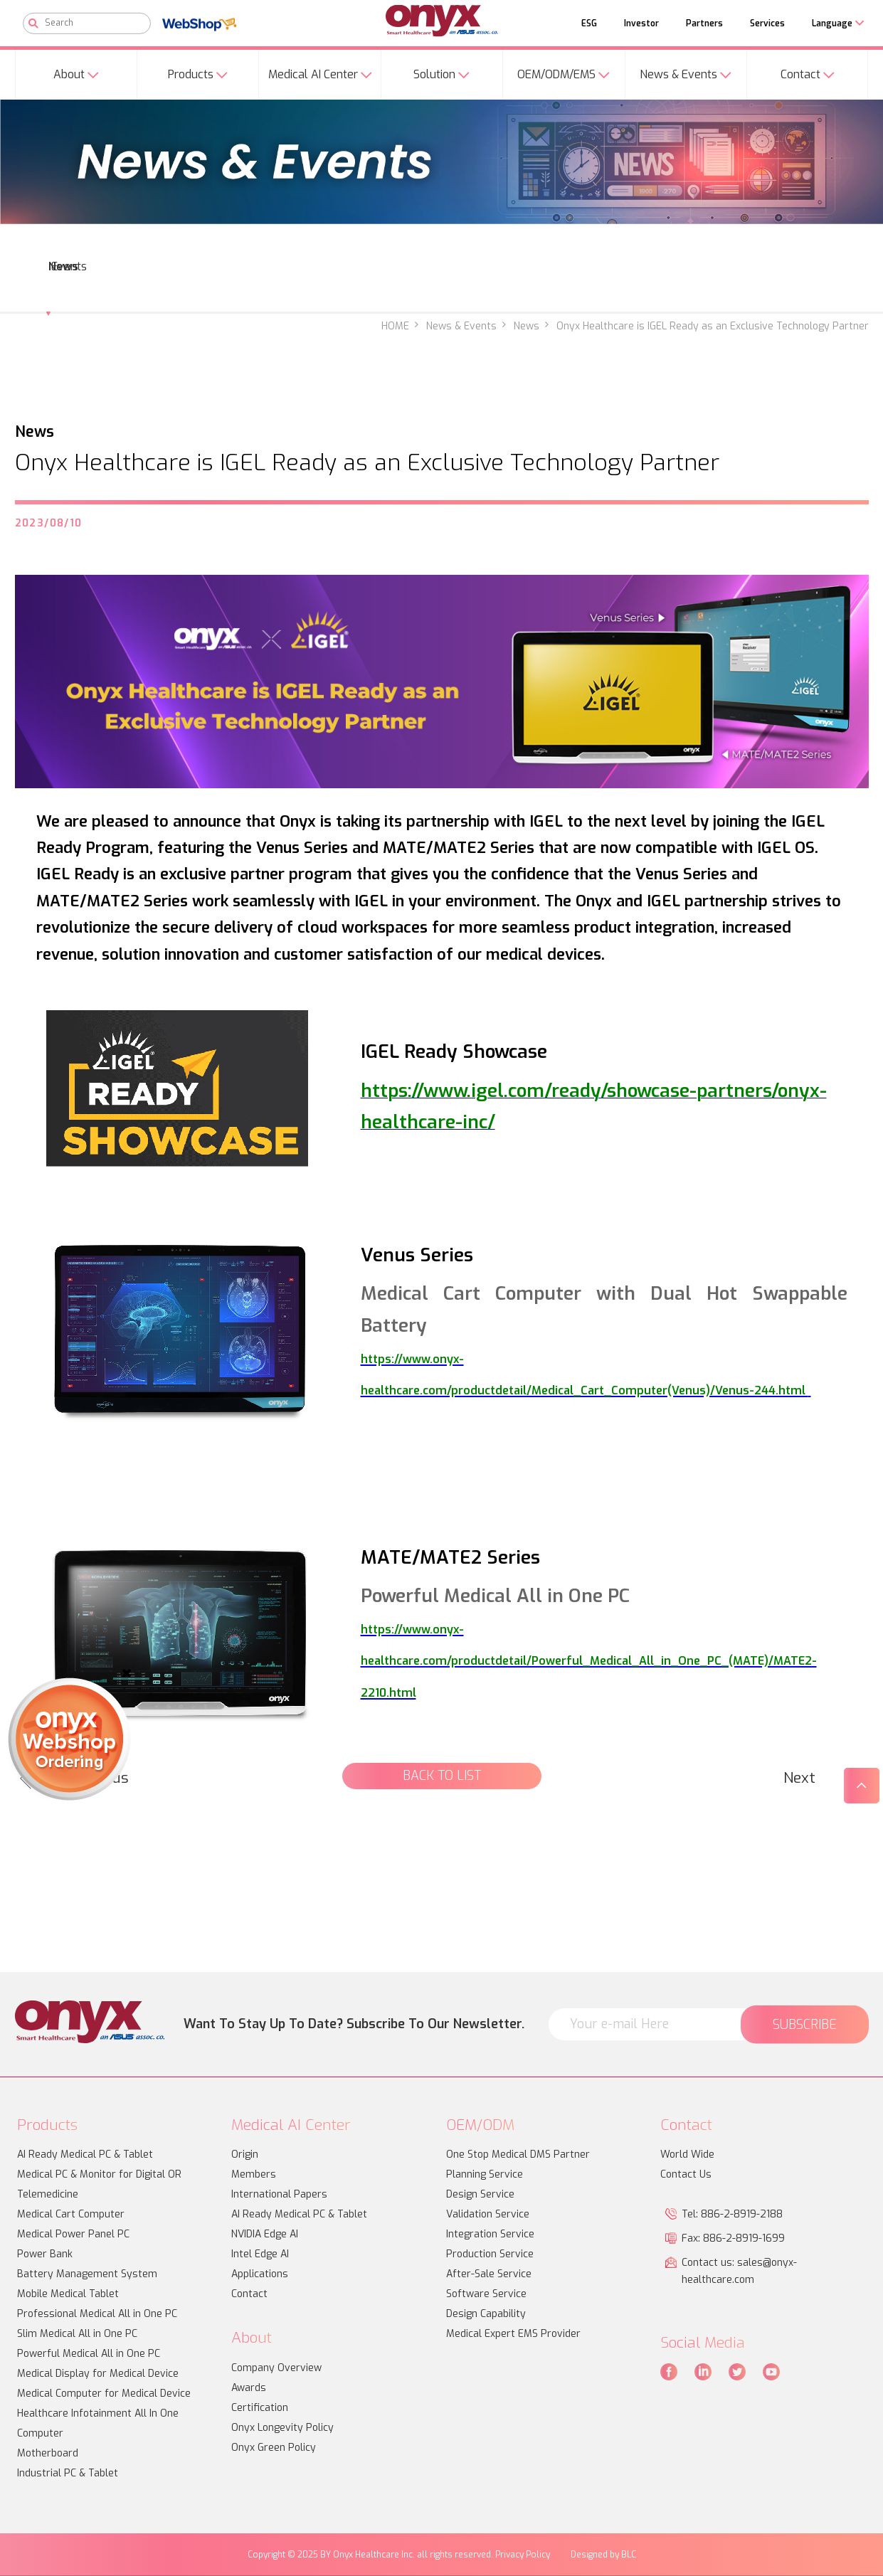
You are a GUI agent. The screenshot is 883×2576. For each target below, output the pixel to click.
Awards (248, 2388)
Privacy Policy (522, 2554)
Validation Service (487, 2214)
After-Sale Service (489, 2274)
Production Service (490, 2254)
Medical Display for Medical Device (98, 2373)
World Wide (687, 2154)
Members (253, 2174)
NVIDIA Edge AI (264, 2234)
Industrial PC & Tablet (67, 2473)
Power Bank (45, 2254)
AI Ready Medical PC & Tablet (85, 2154)
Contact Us (686, 2174)
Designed (589, 2554)
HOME (395, 326)
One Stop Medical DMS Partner (518, 2154)
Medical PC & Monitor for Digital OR (99, 2174)
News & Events (461, 326)
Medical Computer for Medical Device (104, 2393)
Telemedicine (47, 2194)
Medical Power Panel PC (73, 2234)
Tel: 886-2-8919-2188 (732, 2214)
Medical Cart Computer (71, 2214)
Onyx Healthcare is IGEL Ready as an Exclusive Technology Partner (712, 326)
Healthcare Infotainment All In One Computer (98, 2423)
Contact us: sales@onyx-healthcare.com (739, 2271)
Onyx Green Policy (273, 2447)
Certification (259, 2408)
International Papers (279, 2194)
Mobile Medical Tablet (68, 2294)
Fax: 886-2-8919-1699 (733, 2238)
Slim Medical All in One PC (77, 2334)
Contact (249, 2294)
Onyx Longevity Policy (282, 2427)
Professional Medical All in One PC (97, 2314)
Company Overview (276, 2368)
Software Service (486, 2294)
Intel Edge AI (260, 2254)
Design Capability (486, 2314)
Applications (259, 2274)
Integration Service (490, 2234)
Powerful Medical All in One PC (88, 2353)
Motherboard (47, 2453)
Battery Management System (87, 2274)
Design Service (480, 2194)
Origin (244, 2154)
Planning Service (484, 2174)
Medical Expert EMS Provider (513, 2334)
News (526, 326)
